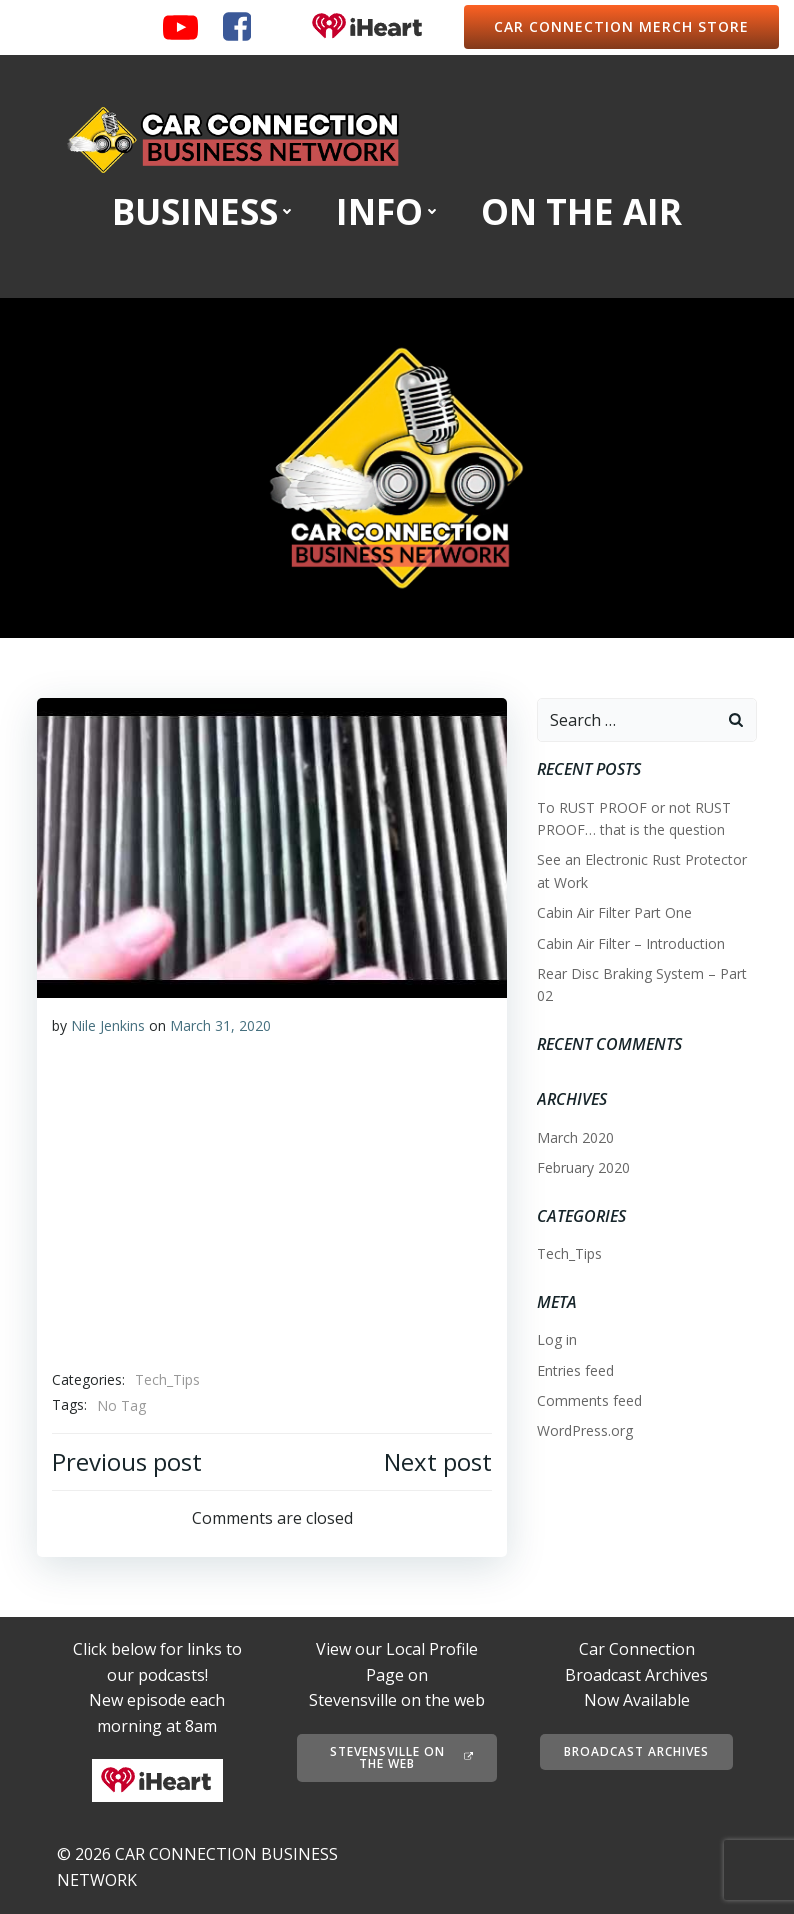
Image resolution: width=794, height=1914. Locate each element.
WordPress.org (585, 1430)
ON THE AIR (581, 211)
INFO (388, 211)
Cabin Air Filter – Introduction (631, 943)
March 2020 (575, 1137)
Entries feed (575, 1370)
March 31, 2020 (220, 1025)
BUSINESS (204, 211)
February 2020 (583, 1167)
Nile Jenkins (108, 1025)
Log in (557, 1339)
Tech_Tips (167, 1379)
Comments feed (589, 1400)
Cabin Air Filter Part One (614, 912)
